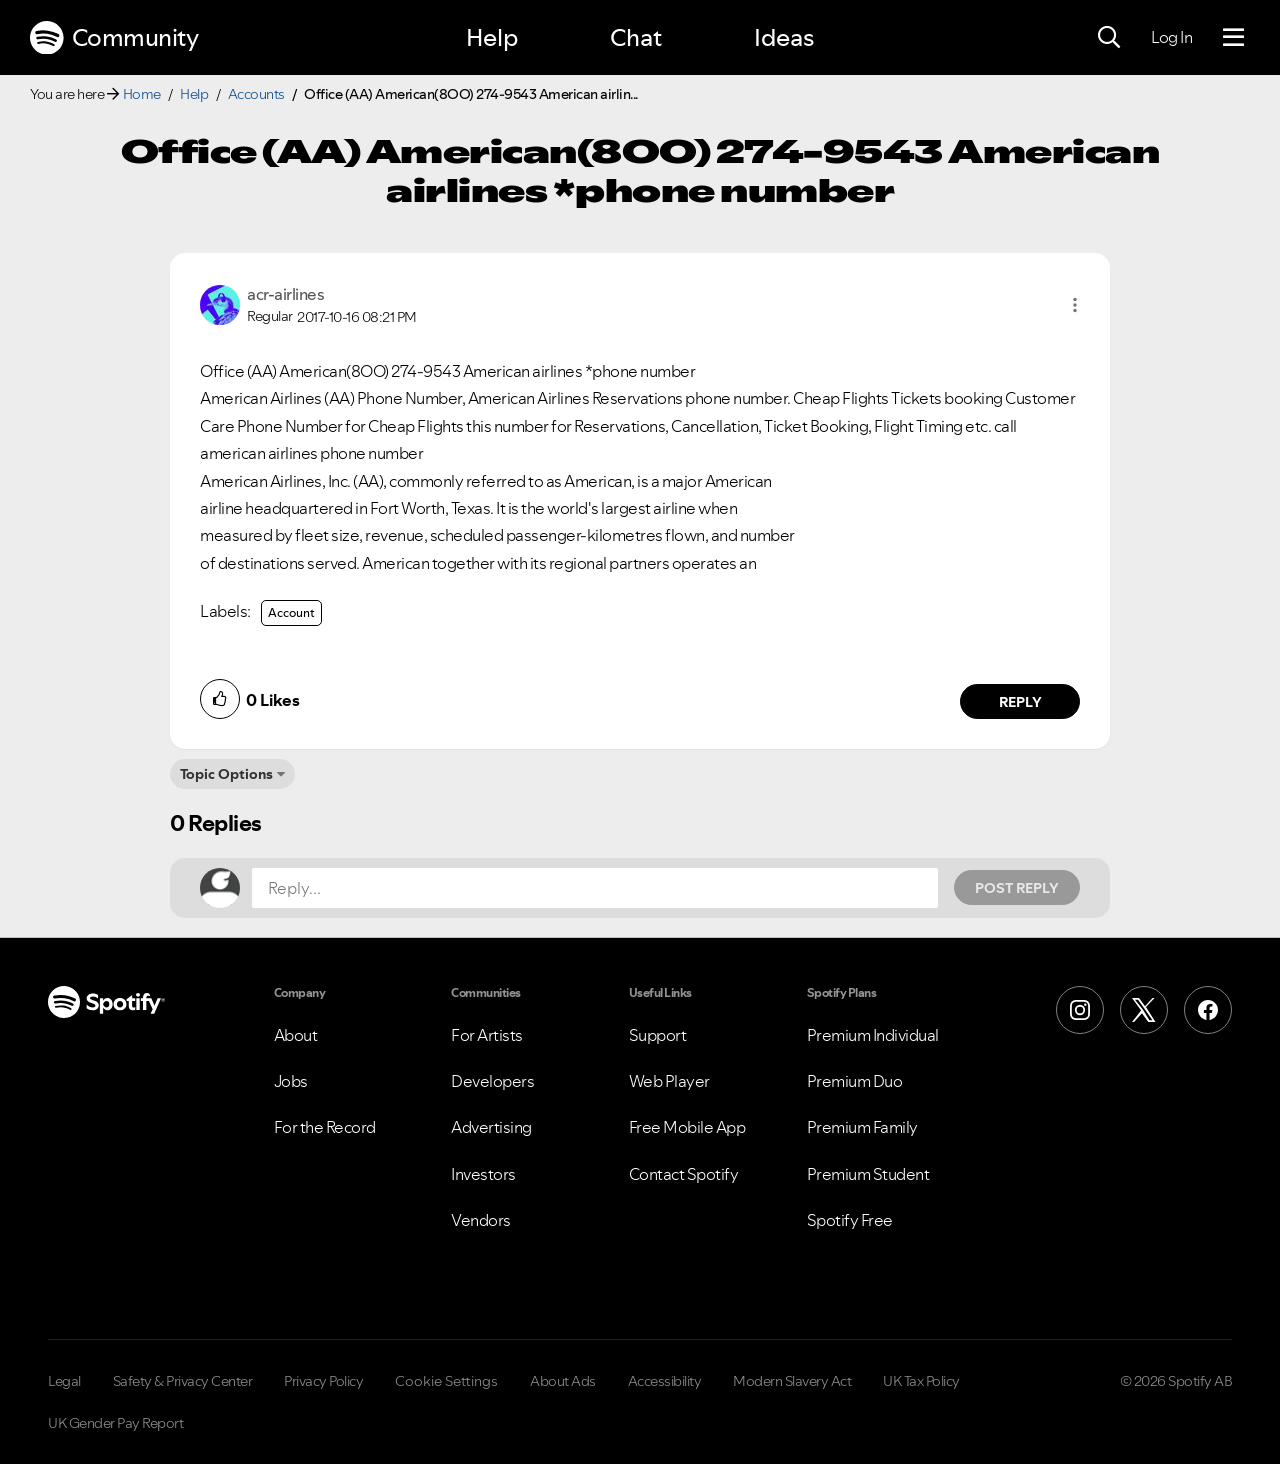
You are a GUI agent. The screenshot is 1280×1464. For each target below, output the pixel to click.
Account (291, 612)
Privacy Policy (323, 1381)
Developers (492, 1081)
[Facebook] (1208, 1010)
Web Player (669, 1081)
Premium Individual (873, 1035)
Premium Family (862, 1127)
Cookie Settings (446, 1381)
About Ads (563, 1381)
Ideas (784, 37)
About (296, 1035)
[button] (1075, 305)
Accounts (256, 94)
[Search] (1109, 38)
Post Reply (1017, 888)
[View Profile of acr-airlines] (285, 294)
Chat (636, 37)
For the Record (325, 1127)
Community (114, 38)
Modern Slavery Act (792, 1381)
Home (142, 94)
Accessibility (665, 1381)
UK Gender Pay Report (115, 1423)
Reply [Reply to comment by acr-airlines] (1020, 702)
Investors (483, 1174)
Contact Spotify (684, 1174)
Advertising (491, 1127)
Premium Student (868, 1174)
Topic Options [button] (226, 774)
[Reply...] (595, 888)
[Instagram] (1080, 1010)
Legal (64, 1381)
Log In (1171, 37)
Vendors (481, 1220)
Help (492, 37)
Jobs (291, 1081)
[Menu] (1233, 38)
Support (658, 1035)
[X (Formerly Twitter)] (1144, 1010)
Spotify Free (850, 1220)
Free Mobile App (687, 1127)
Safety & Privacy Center (183, 1381)
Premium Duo (855, 1081)
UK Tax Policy (921, 1381)
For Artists (487, 1035)
